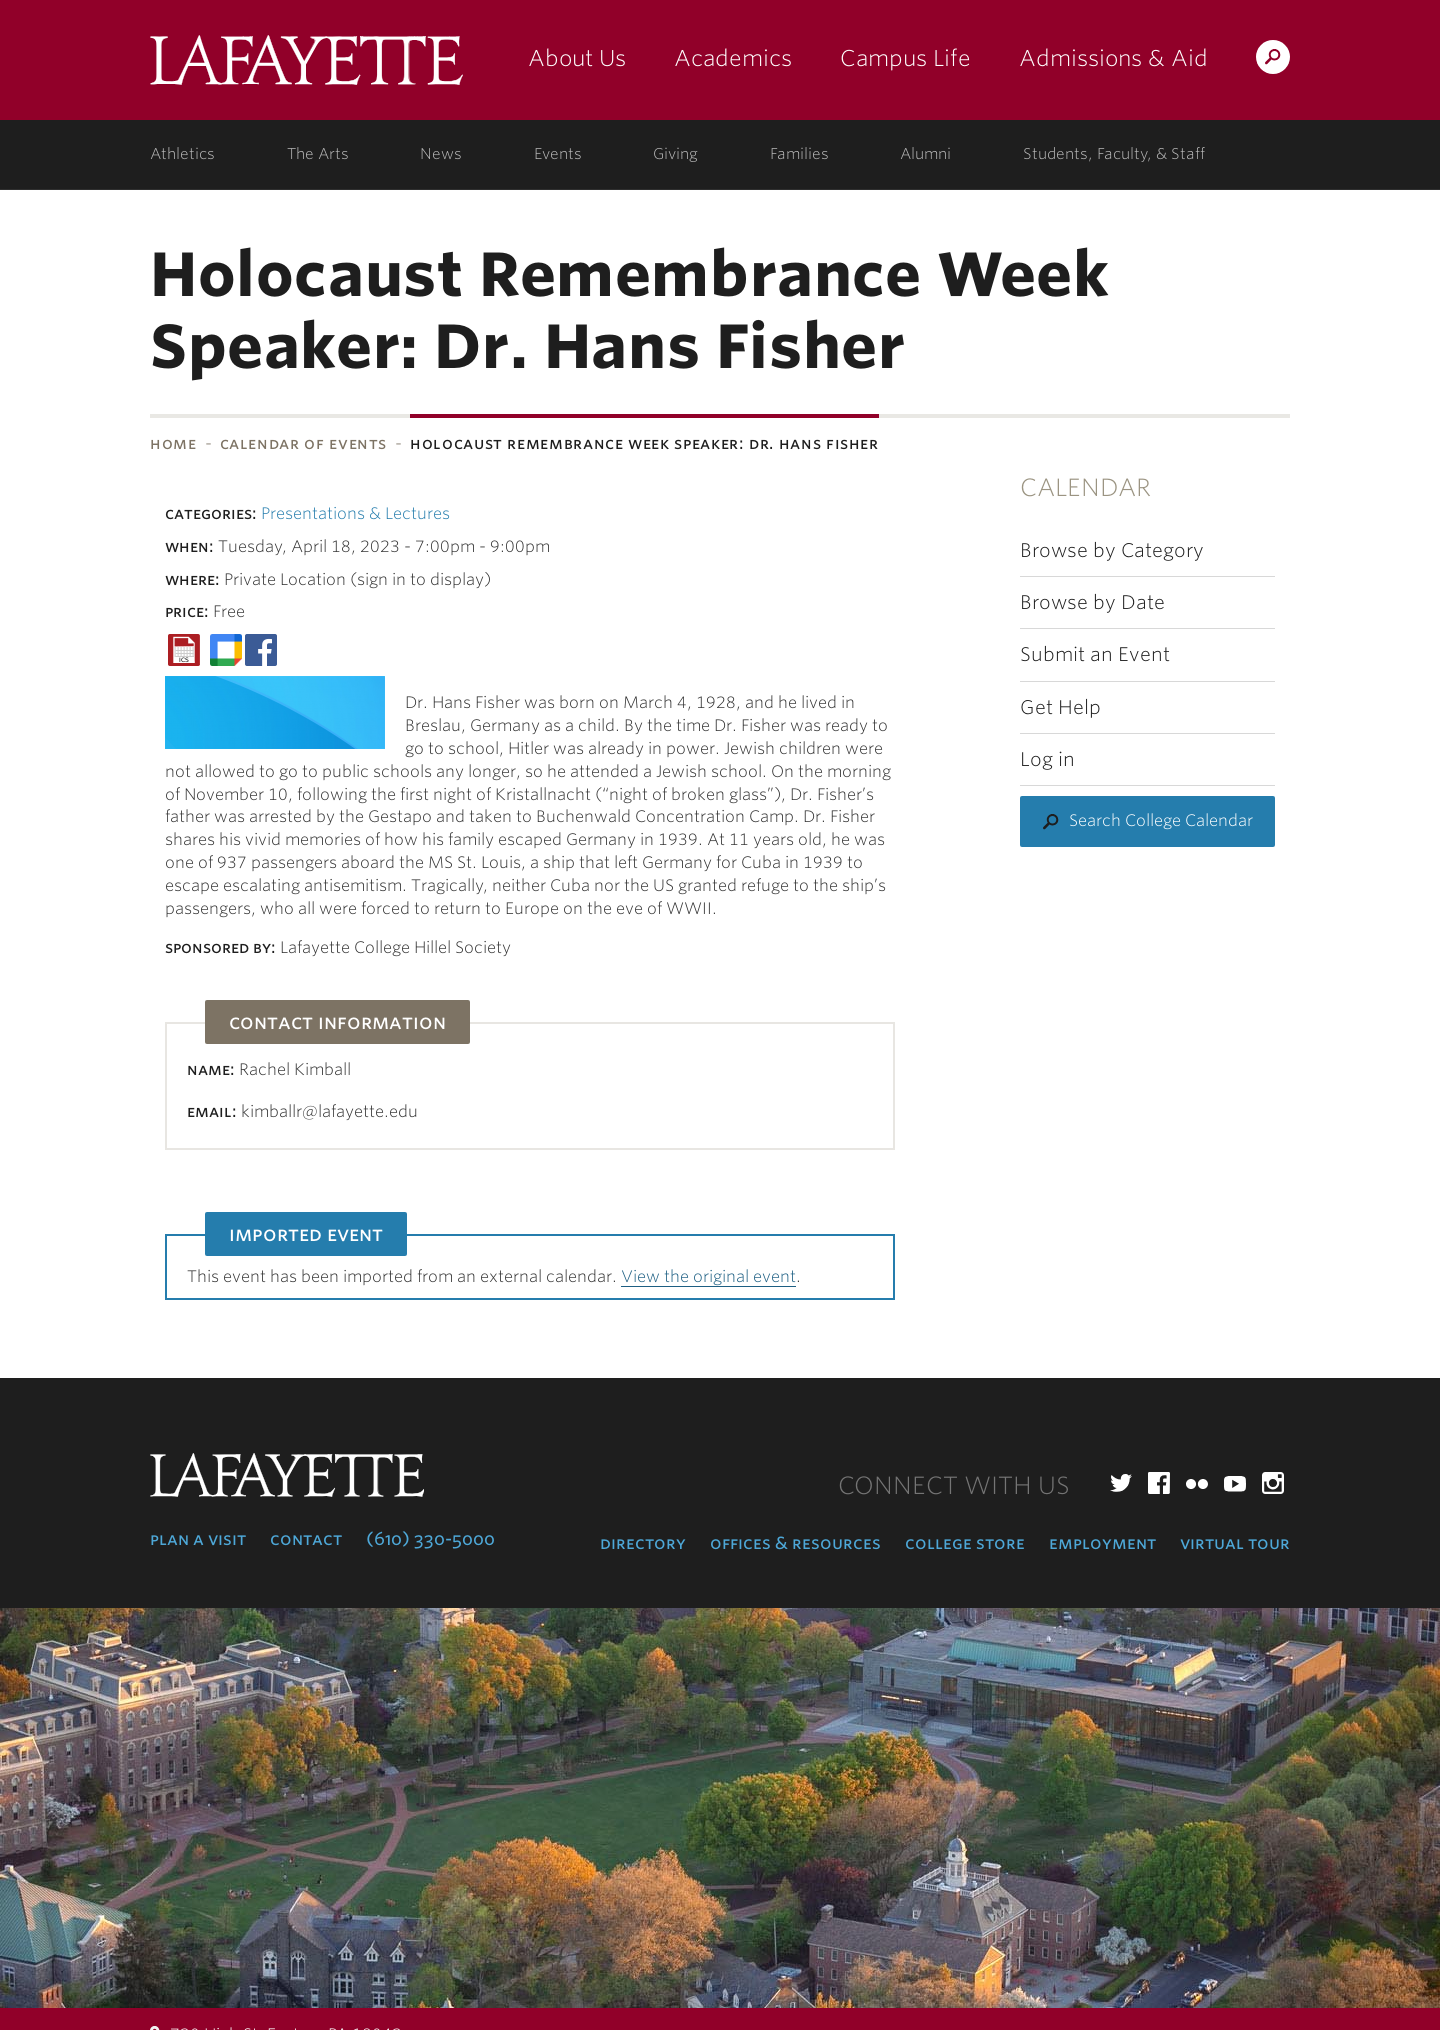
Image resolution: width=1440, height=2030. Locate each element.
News (441, 154)
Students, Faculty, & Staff (1114, 154)
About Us (577, 58)
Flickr (1197, 1483)
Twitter (1121, 1483)
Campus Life (905, 58)
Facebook (1159, 1483)
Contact (306, 1539)
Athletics (182, 154)
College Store (965, 1543)
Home (173, 443)
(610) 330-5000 (430, 1539)
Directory (643, 1543)
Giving (675, 154)
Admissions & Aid (1113, 58)
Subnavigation (6, 496)
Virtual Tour (1235, 1543)
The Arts (318, 154)
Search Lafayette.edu (1273, 60)
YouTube (1235, 1483)
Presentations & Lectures (355, 513)
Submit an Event (1095, 654)
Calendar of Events (304, 443)
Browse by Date (1092, 602)
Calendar (1085, 487)
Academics (733, 58)
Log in (1047, 759)
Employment (1102, 1543)
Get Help (1060, 707)
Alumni (925, 154)
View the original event (708, 1276)
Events (558, 154)
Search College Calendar (1161, 820)
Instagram (1273, 1483)
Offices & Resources (795, 1543)
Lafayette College (306, 67)
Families (799, 154)
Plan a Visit (198, 1539)
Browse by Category (1112, 550)
